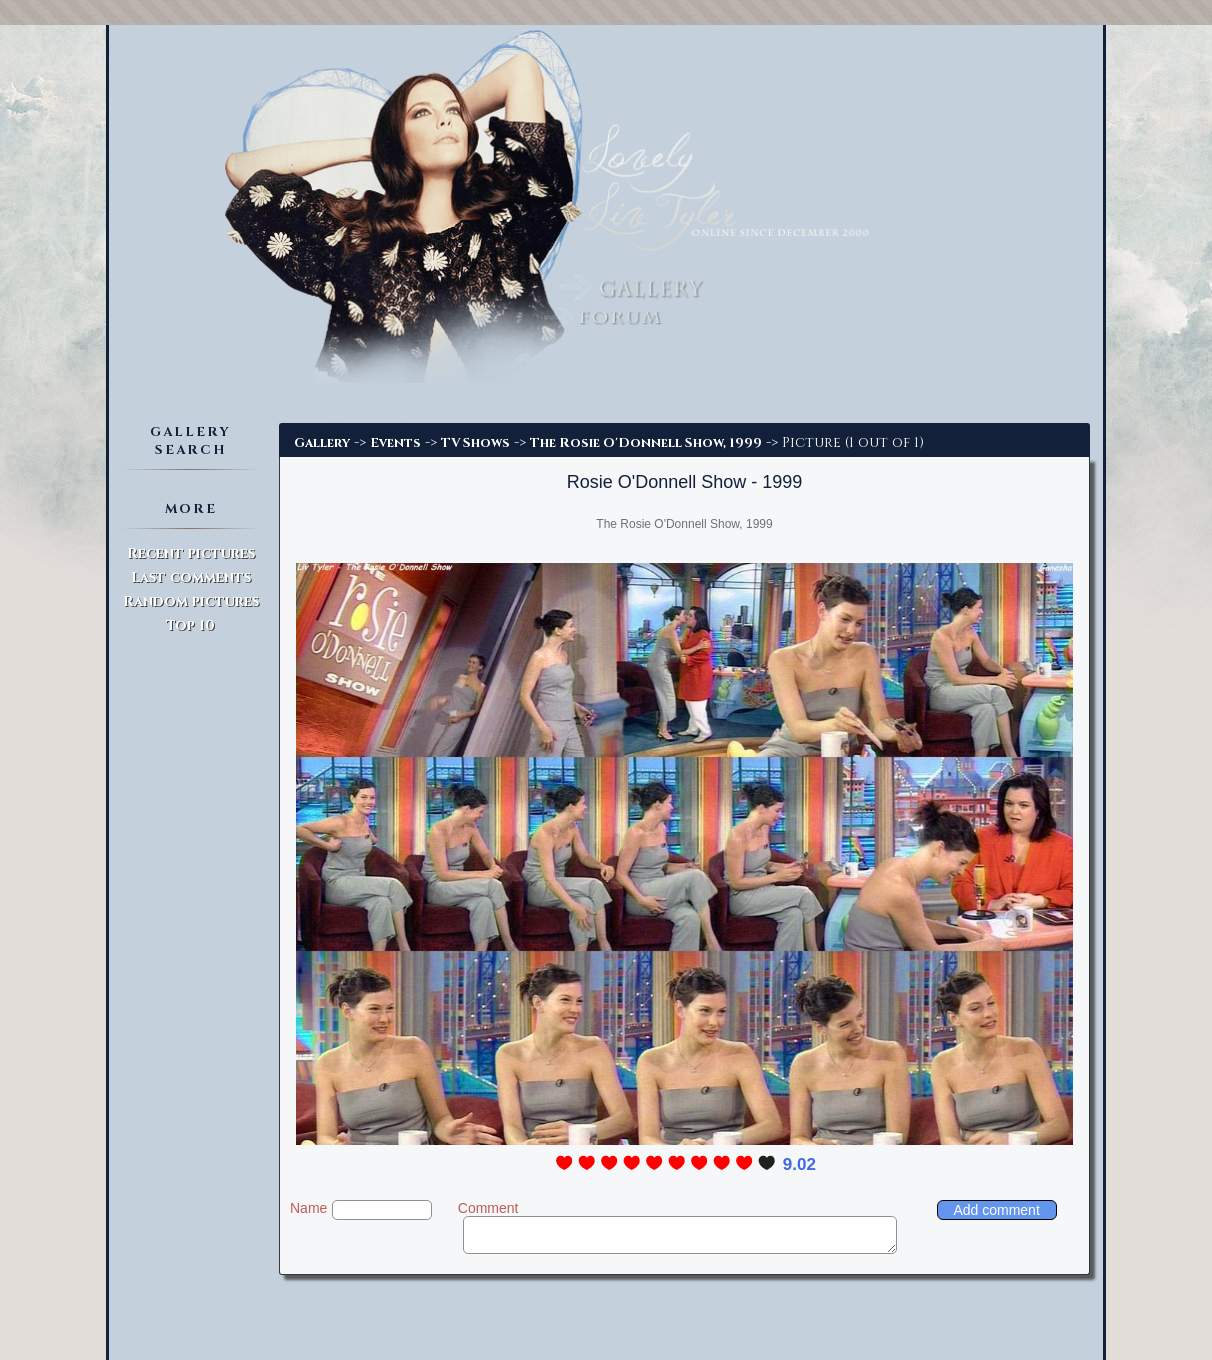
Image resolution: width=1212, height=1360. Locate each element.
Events (395, 443)
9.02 (799, 1164)
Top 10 (190, 625)
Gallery (322, 443)
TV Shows (475, 443)
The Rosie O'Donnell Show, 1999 (646, 443)
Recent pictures (191, 553)
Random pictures (191, 601)
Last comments (191, 577)
